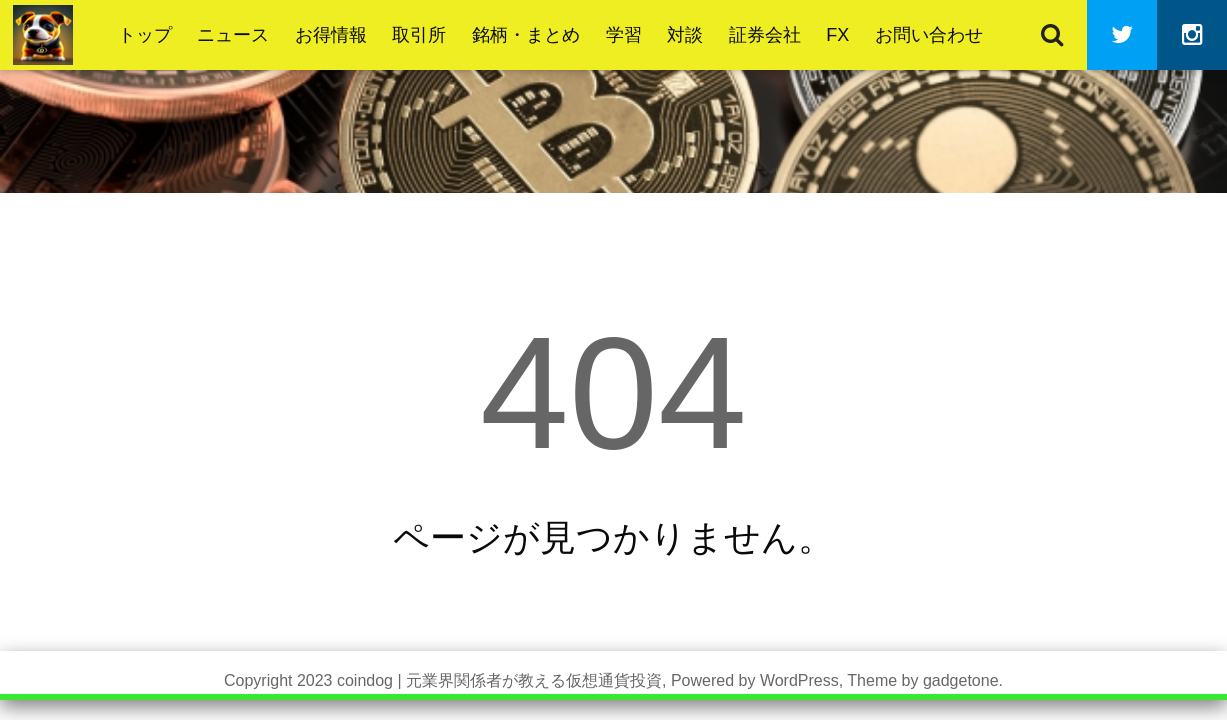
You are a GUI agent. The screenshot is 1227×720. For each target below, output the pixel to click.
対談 (685, 35)
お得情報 (331, 35)
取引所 (419, 35)
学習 (624, 35)
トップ (145, 35)
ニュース (233, 35)
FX (837, 35)
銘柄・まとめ (526, 35)
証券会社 (765, 35)
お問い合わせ (929, 35)
